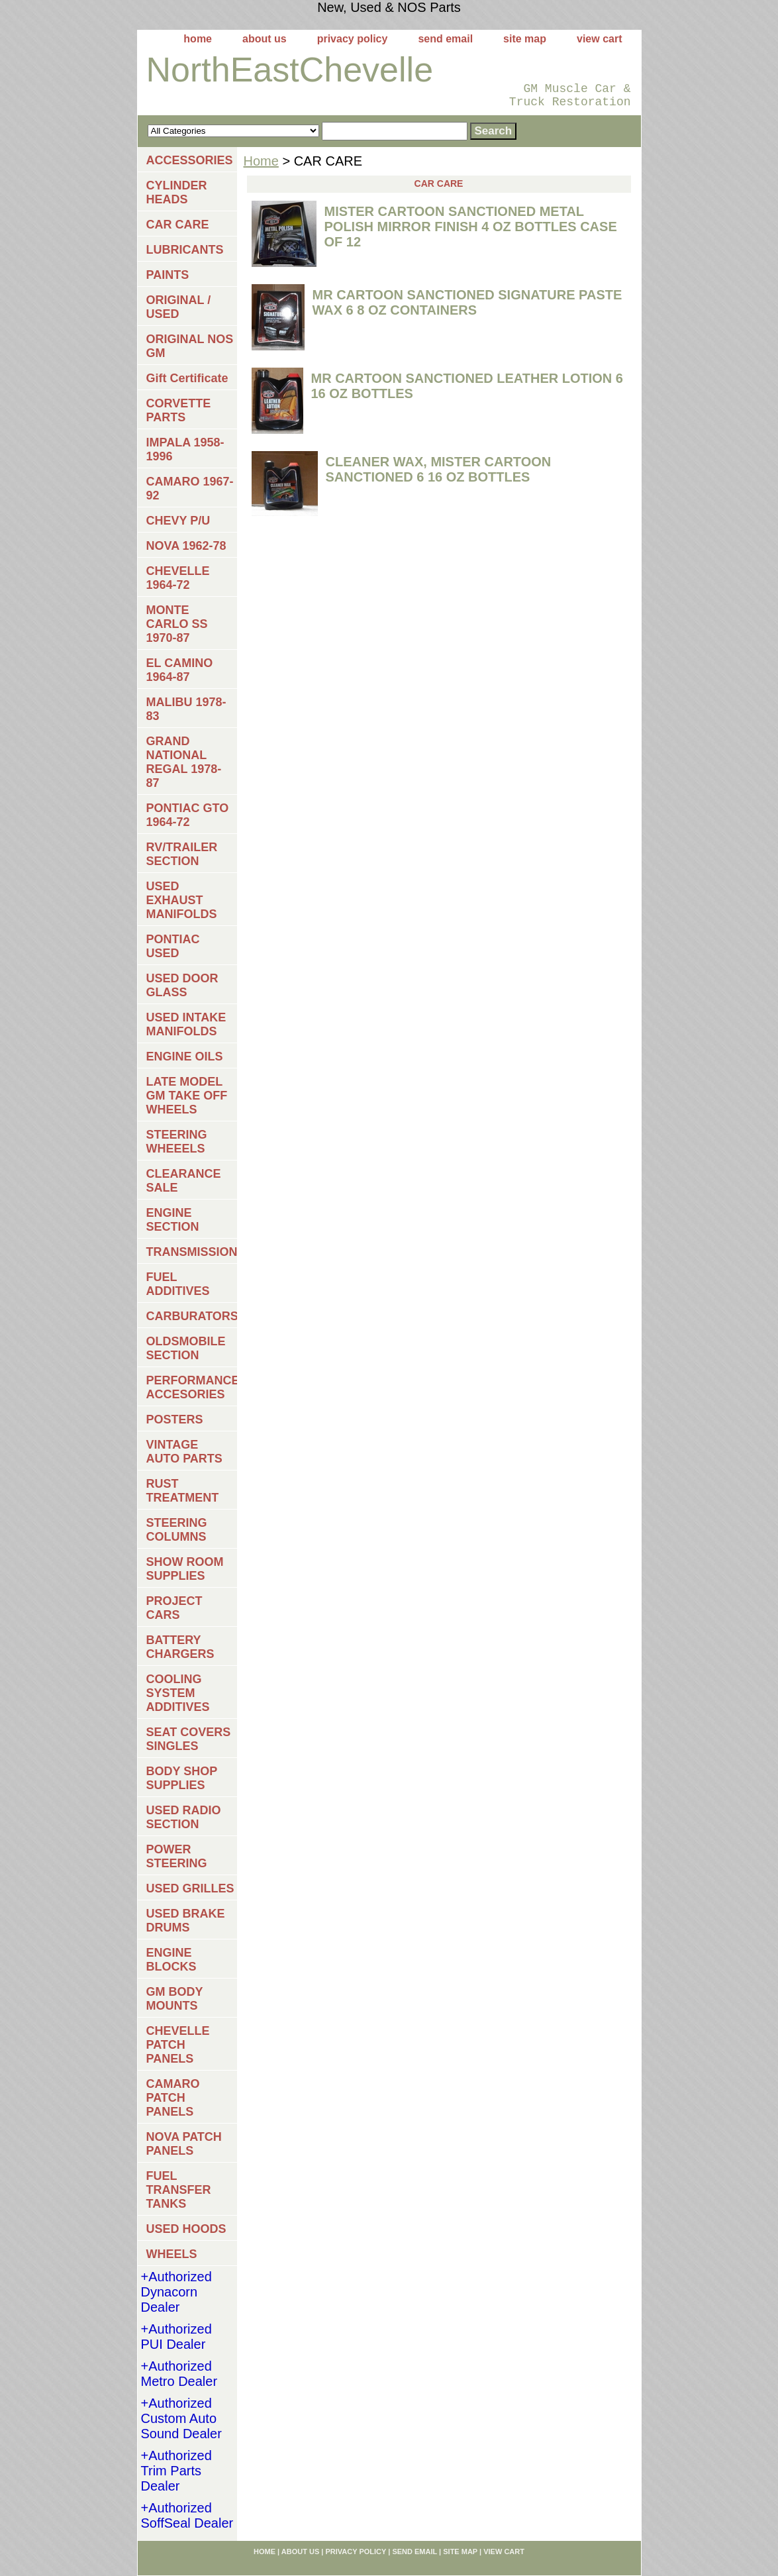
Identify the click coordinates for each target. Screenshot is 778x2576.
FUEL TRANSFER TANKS (178, 2189)
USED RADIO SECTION (183, 1817)
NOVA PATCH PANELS (184, 2143)
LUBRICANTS (185, 249)
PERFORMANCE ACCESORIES (191, 1387)
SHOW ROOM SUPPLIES (185, 1568)
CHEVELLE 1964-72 (178, 578)
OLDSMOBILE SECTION (186, 1348)
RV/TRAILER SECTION (182, 854)
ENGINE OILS (184, 1056)
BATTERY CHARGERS (180, 1647)
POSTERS (174, 1419)
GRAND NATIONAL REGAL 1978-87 (184, 762)
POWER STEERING (176, 1856)
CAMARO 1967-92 (190, 488)
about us (264, 38)
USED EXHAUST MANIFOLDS (181, 900)
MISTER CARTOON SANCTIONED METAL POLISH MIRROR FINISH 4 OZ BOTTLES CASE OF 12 (470, 226)
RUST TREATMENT (182, 1490)
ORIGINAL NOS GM (190, 346)
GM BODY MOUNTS (174, 1998)
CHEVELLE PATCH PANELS (178, 2044)
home (197, 38)
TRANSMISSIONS (191, 1252)
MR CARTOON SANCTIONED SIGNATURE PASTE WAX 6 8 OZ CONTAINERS (467, 302)
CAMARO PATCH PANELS (173, 2097)
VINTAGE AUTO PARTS (184, 1451)
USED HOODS (186, 2229)
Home (261, 161)
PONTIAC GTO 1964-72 (187, 815)
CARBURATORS (191, 1316)
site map (524, 38)
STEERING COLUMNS (176, 1529)
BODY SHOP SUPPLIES (182, 1778)
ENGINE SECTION (172, 1219)
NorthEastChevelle (290, 69)
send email (445, 38)
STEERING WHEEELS (176, 1141)
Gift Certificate (187, 378)
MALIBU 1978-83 (186, 709)
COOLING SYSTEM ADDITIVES (178, 1693)
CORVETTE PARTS (178, 410)
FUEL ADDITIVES (178, 1284)
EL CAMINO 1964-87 (179, 670)
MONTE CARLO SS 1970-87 (177, 623)
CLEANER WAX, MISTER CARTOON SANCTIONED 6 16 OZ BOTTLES (439, 469)
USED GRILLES (190, 1888)
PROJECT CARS (174, 1608)
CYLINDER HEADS (176, 192)
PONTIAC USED (173, 946)
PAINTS (167, 275)
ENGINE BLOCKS (171, 1959)
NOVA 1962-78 (186, 545)
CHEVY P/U (178, 520)
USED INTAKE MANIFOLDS (186, 1024)
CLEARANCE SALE (183, 1180)
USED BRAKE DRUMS (185, 1920)
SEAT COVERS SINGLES (188, 1739)
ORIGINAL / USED (178, 307)
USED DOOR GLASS (182, 985)
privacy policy (352, 38)
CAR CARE (177, 224)
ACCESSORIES (189, 160)
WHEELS (171, 2254)
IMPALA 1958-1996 (185, 449)
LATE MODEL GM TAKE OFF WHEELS (187, 1095)
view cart (599, 38)
